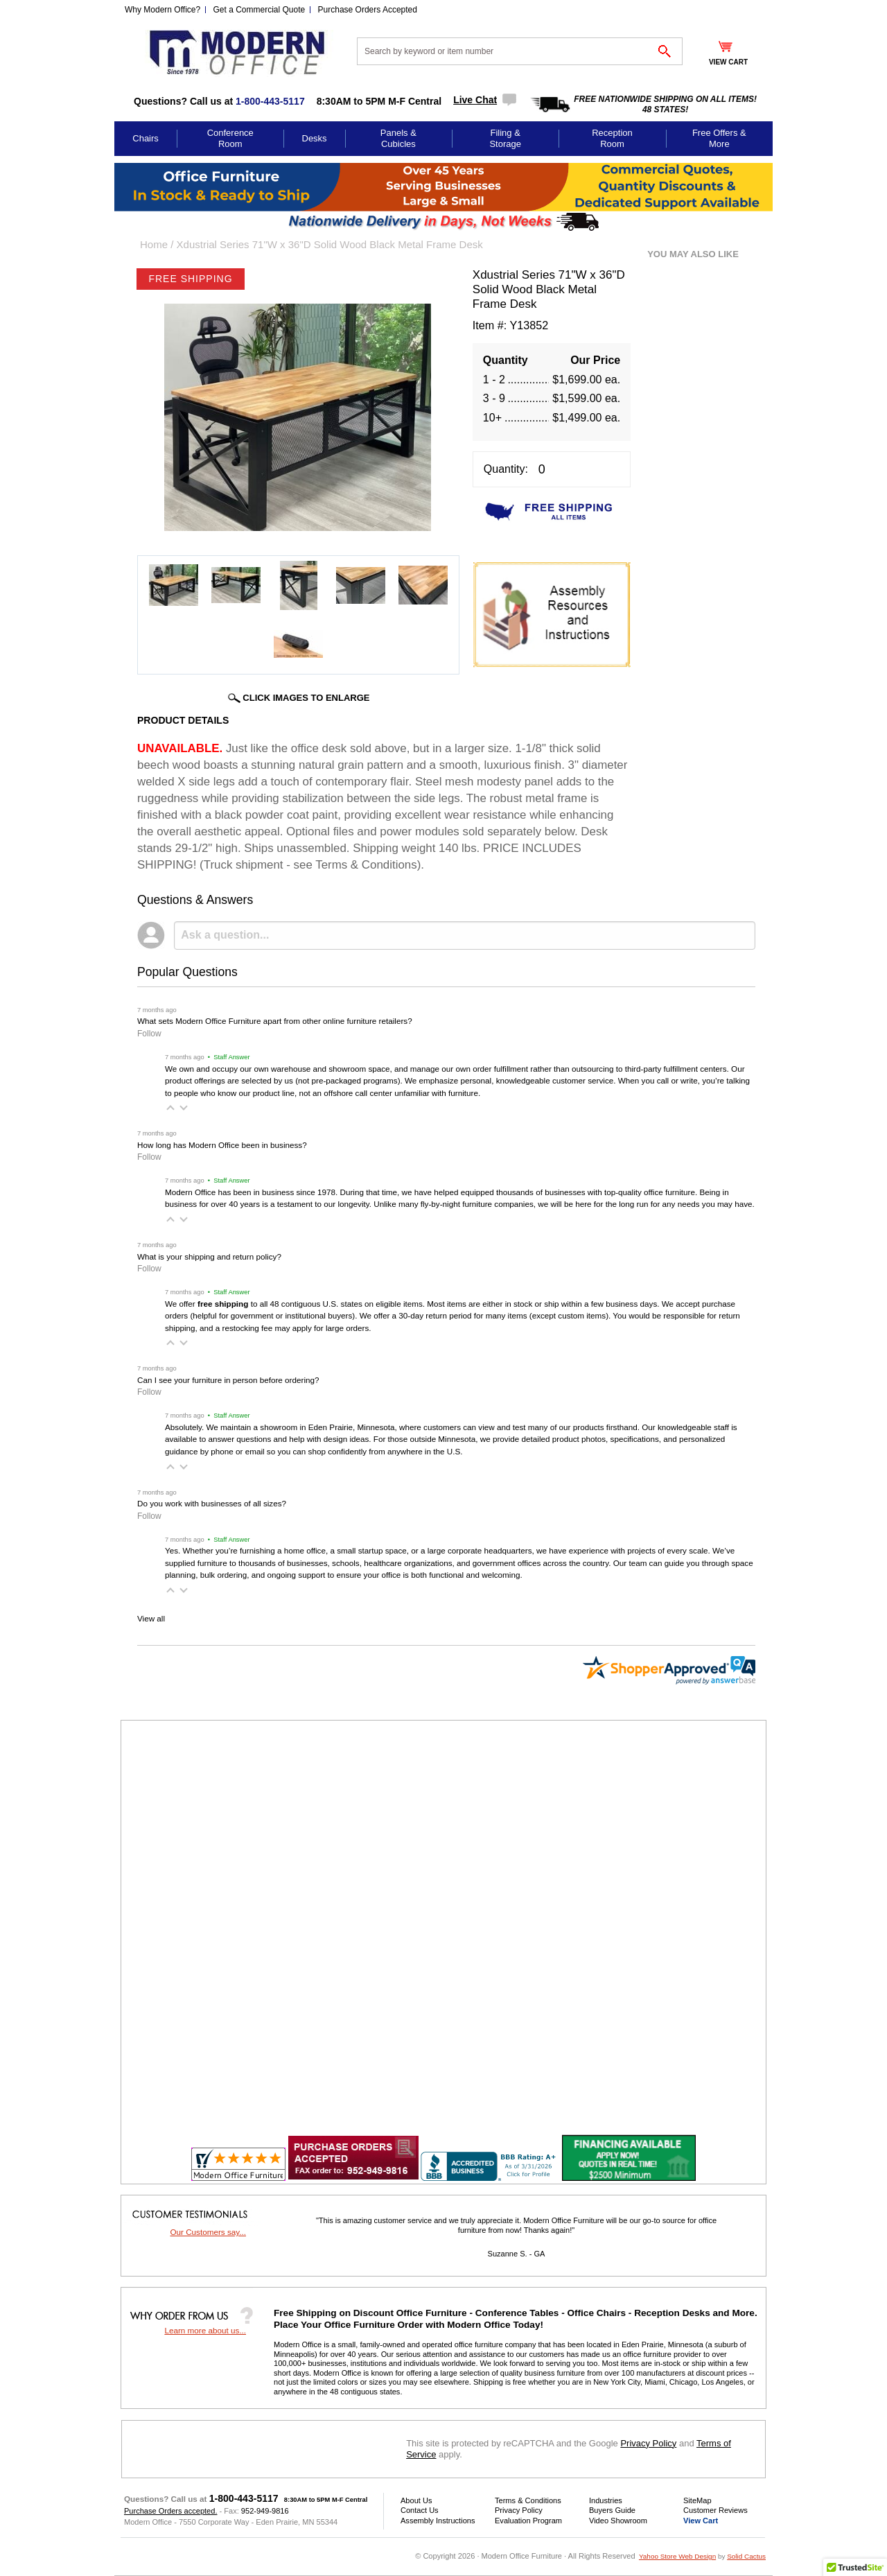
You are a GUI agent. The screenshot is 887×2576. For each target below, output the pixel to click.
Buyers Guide (612, 2510)
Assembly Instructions (438, 2520)
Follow (149, 1033)
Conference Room (230, 138)
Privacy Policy (648, 2443)
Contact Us (420, 2510)
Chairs (145, 138)
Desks (314, 138)
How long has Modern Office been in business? (222, 1144)
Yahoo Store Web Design (677, 2556)
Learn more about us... (205, 2330)
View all (151, 1618)
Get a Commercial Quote (259, 10)
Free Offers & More (719, 138)
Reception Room (612, 138)
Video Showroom (618, 2520)
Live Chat (475, 99)
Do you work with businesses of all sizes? (211, 1503)
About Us (416, 2500)
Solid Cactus (746, 2556)
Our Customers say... (208, 2231)
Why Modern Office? (162, 10)
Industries (605, 2500)
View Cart (700, 2520)
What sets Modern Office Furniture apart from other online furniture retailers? (274, 1020)
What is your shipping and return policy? (209, 1256)
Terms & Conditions (528, 2500)
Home (154, 244)
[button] (170, 1107)
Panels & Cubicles (398, 138)
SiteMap (697, 2500)
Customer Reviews (715, 2510)
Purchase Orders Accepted (367, 10)
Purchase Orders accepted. (170, 2511)
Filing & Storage (505, 138)
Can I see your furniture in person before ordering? (228, 1379)
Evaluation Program (528, 2520)
